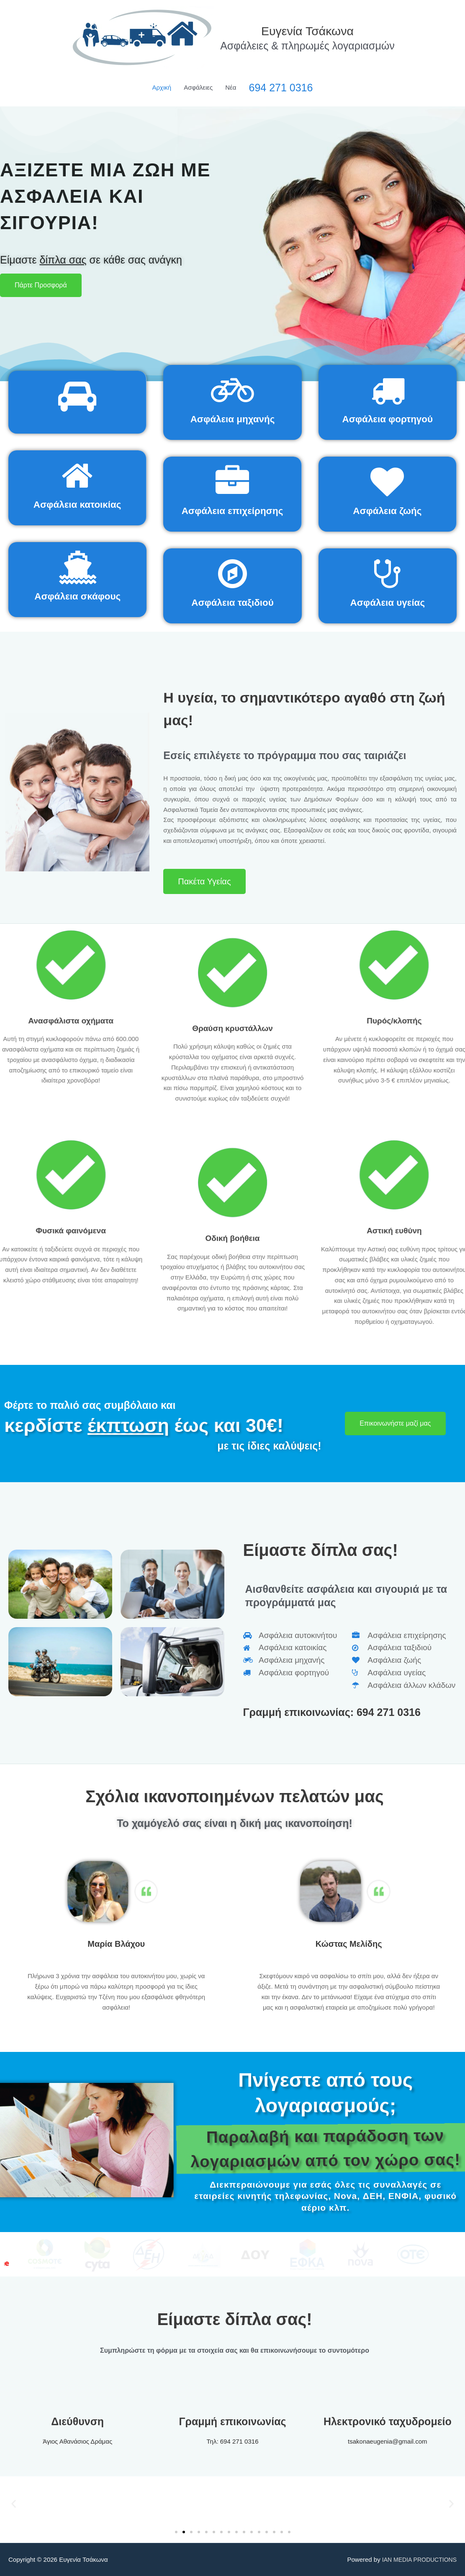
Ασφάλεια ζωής (387, 510)
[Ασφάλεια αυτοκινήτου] (77, 396)
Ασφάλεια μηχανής (232, 418)
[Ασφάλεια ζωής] (387, 482)
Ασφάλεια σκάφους (77, 596)
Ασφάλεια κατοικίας (77, 504)
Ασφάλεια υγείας (387, 602)
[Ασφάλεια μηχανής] (232, 390)
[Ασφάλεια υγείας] (387, 573)
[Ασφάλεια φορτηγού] (387, 390)
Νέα (230, 87)
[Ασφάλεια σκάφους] (77, 567)
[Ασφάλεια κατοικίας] (77, 475)
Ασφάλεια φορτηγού (387, 418)
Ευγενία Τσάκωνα (308, 30)
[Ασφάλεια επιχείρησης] (232, 482)
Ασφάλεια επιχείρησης (232, 510)
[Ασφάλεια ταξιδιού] (232, 573)
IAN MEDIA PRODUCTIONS (417, 2559)
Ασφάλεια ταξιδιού (232, 602)
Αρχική (162, 87)
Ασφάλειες (198, 87)
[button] (13, 2503)
